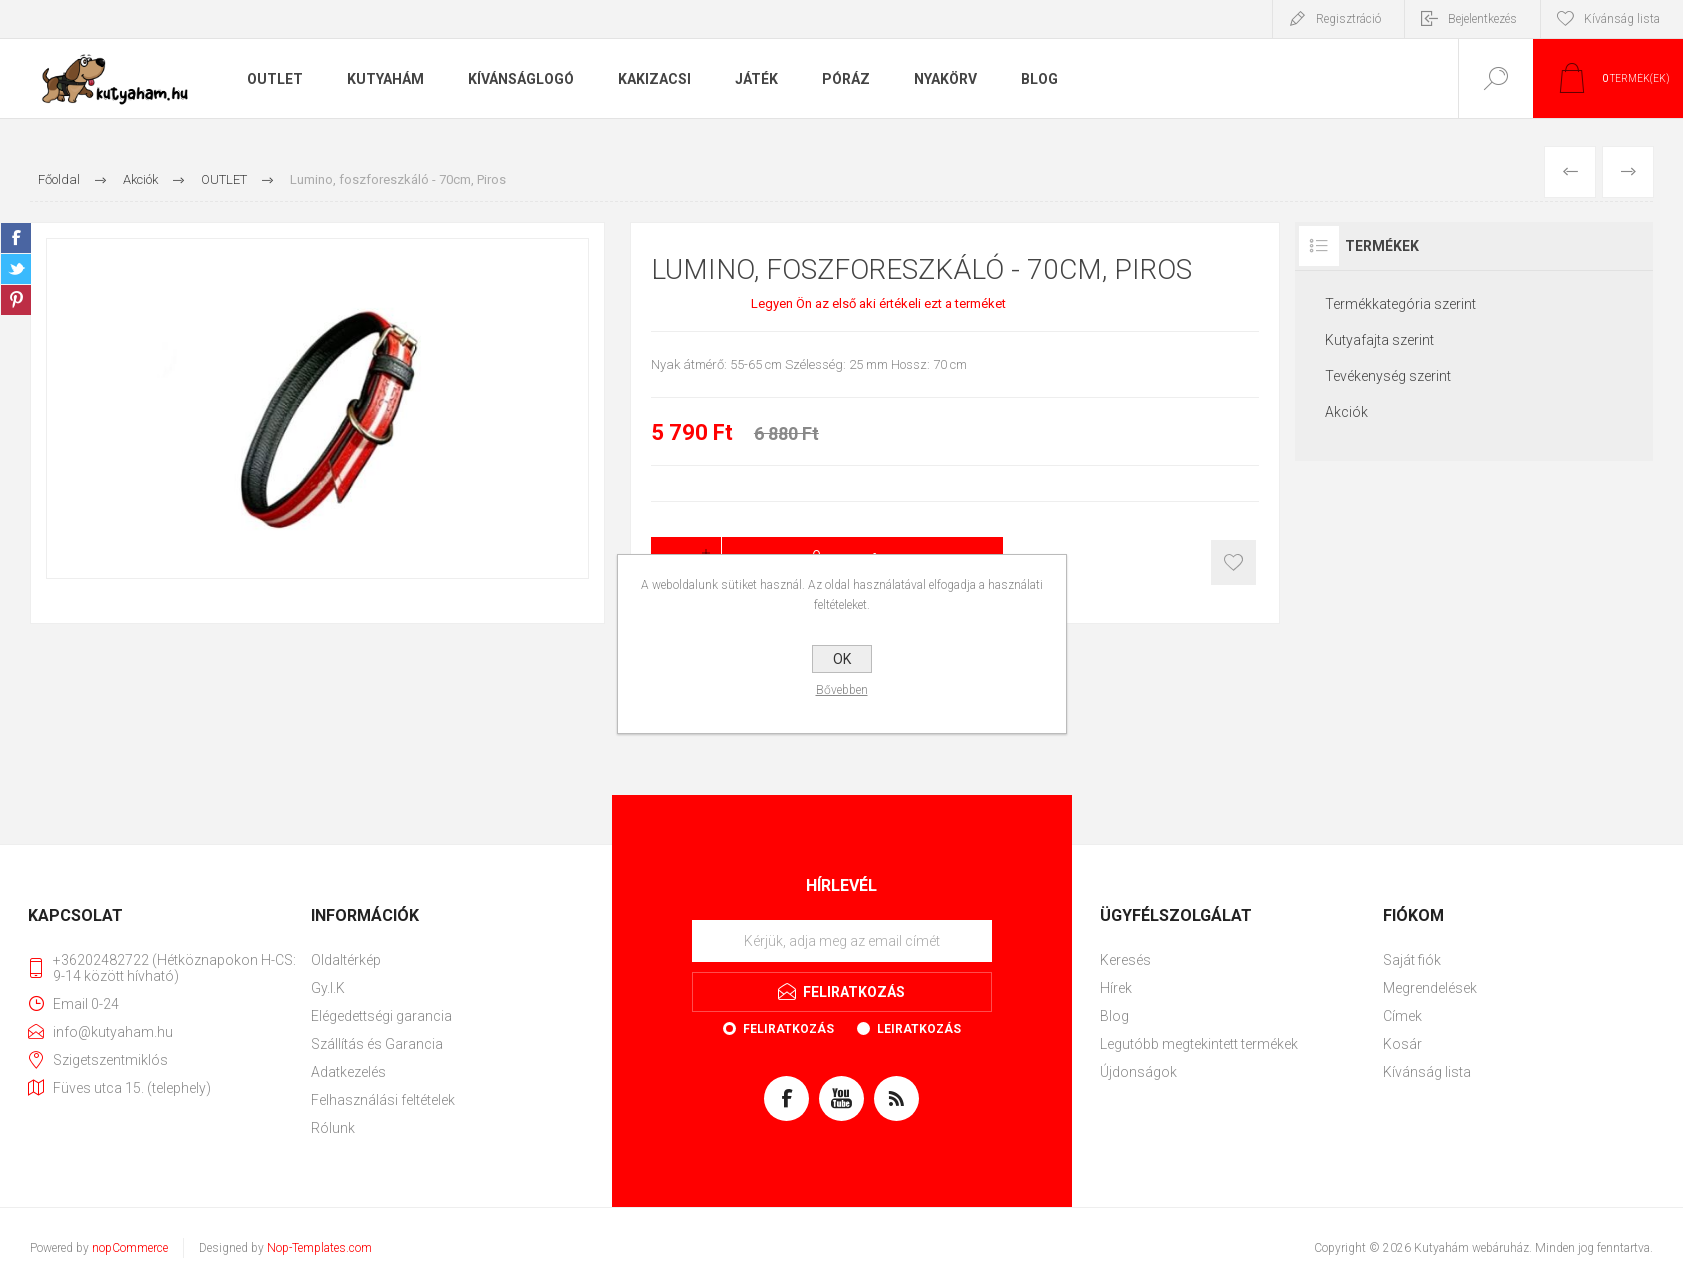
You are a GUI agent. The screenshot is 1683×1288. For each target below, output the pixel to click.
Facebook (16, 238)
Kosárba (1233, 562)
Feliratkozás (788, 1029)
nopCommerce (130, 1248)
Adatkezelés (348, 1072)
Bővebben (842, 690)
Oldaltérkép (346, 960)
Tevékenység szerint (1388, 376)
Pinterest (16, 300)
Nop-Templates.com (319, 1248)
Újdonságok (1138, 1072)
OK (842, 659)
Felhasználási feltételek (383, 1100)
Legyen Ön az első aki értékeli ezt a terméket (878, 303)
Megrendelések (1430, 988)
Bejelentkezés (1482, 19)
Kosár (1402, 1044)
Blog (1114, 1016)
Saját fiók (1412, 960)
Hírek (1116, 988)
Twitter (16, 269)
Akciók (1346, 412)
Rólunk (333, 1128)
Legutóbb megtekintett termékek (1199, 1044)
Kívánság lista (1427, 1072)
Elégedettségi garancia (381, 1016)
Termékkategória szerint (1400, 304)
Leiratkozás (919, 1029)
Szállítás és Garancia (377, 1044)
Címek (1402, 1016)
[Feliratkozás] (842, 941)
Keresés (1125, 960)
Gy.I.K (328, 988)
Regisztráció (1348, 19)
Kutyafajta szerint (1379, 340)
